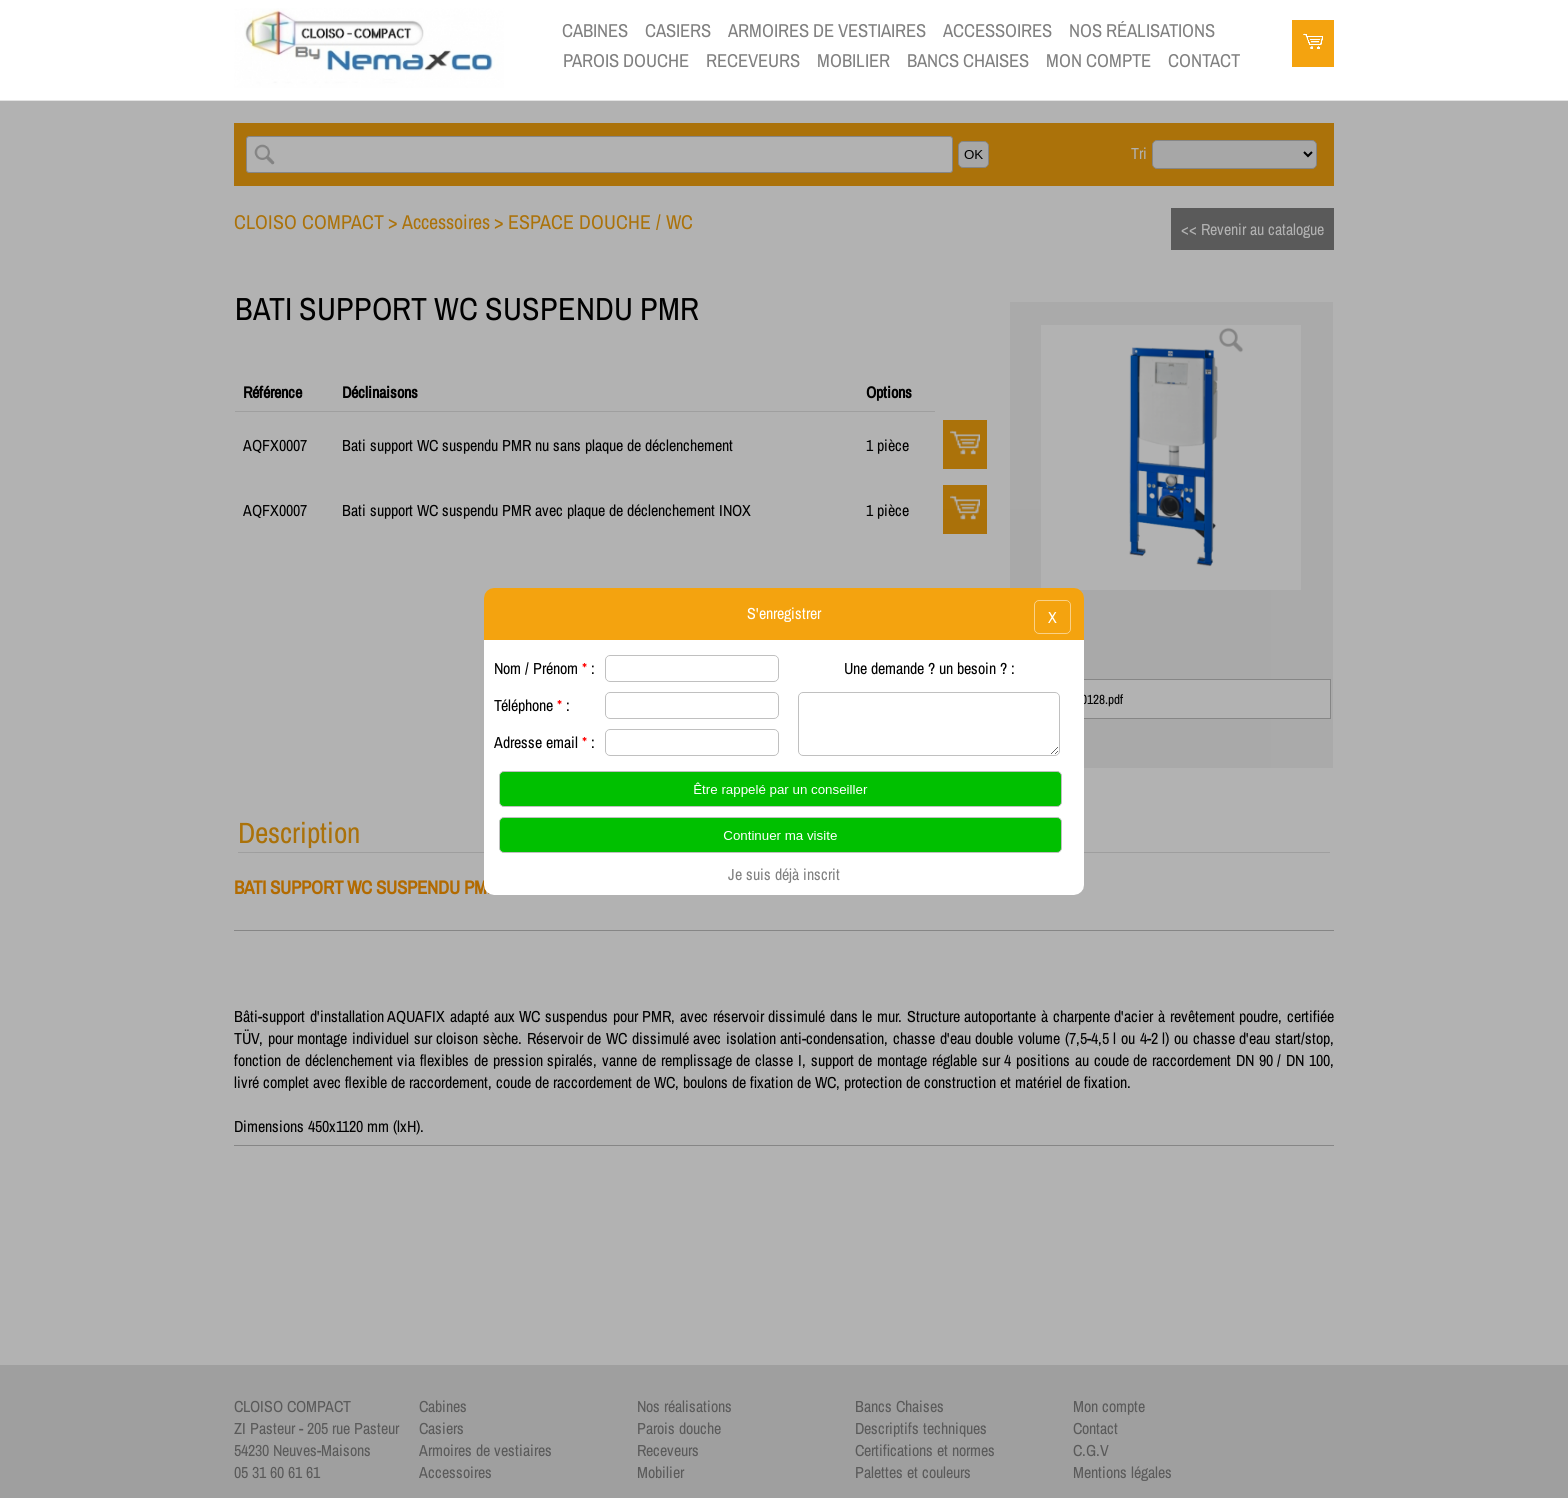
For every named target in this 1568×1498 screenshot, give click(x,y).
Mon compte (1098, 60)
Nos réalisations (1142, 30)
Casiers (678, 30)
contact (1204, 60)
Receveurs (753, 60)
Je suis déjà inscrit (784, 874)
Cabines (595, 30)
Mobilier (853, 60)
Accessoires (997, 30)
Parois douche (626, 60)
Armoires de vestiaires (827, 30)
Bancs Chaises (968, 60)
